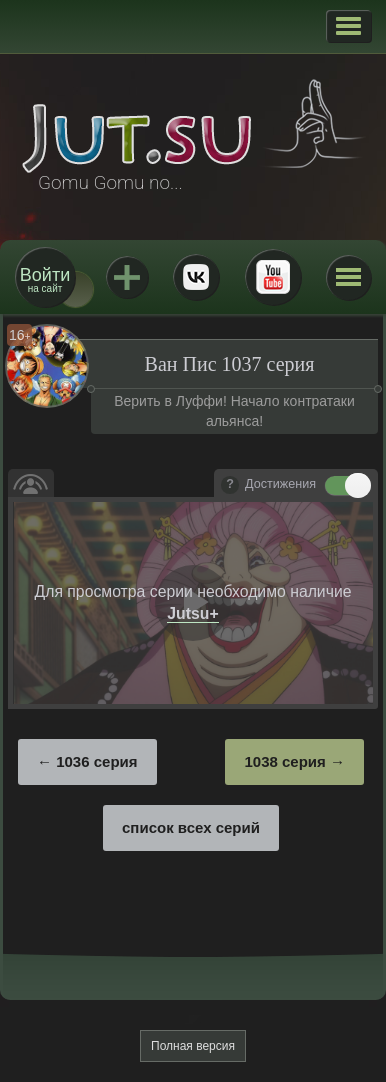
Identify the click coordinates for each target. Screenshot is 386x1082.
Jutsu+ (127, 277)
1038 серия (284, 761)
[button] (348, 26)
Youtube (273, 277)
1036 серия (96, 761)
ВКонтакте (196, 277)
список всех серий (191, 827)
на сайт (45, 279)
